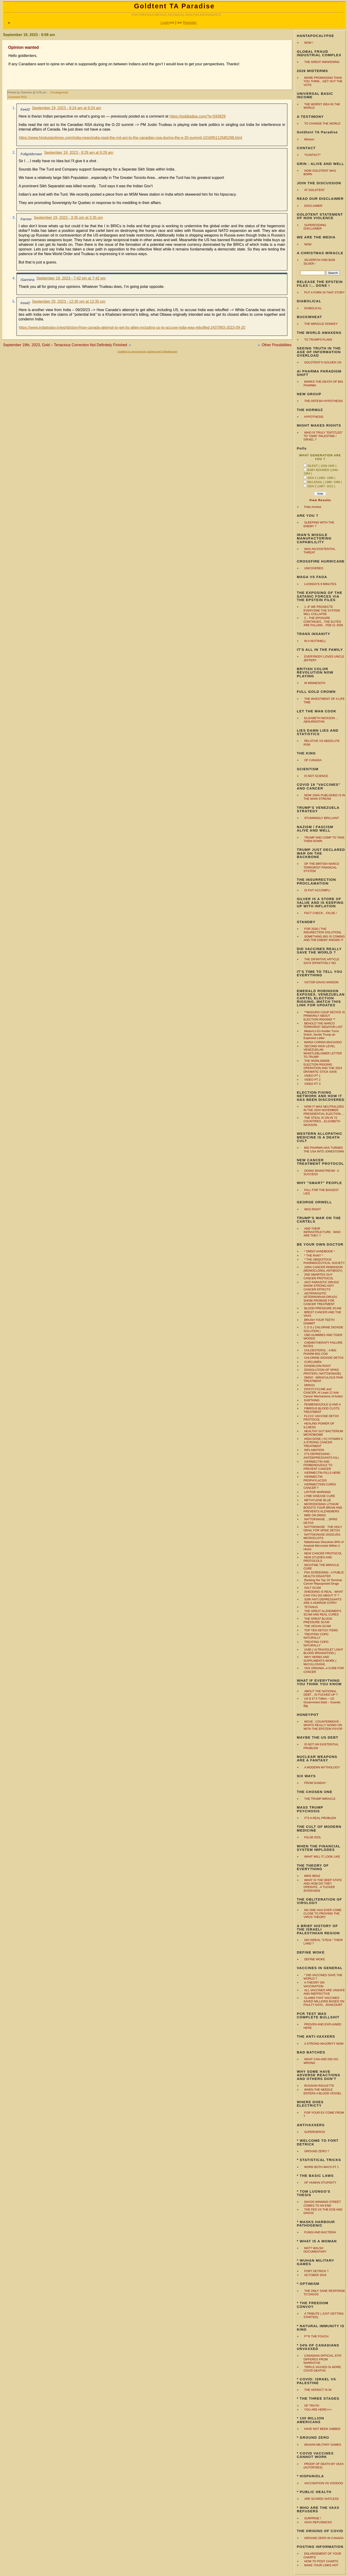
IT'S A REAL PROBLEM (320, 1818)
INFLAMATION (314, 1450)
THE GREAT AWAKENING (322, 62)
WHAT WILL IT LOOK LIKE (322, 1856)
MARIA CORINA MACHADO (323, 1042)
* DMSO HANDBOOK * (319, 1251)
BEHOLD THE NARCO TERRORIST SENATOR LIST (323, 1025)
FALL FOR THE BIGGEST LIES (321, 1191)
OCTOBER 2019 (315, 2275)
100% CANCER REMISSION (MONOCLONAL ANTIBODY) (323, 1268)
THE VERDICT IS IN (317, 2390)
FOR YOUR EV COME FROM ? (324, 2114)
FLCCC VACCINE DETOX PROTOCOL (321, 1417)
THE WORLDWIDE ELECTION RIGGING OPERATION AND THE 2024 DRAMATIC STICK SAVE (323, 1066)
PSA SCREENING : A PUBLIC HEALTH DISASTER (324, 1574)
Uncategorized (59, 92)
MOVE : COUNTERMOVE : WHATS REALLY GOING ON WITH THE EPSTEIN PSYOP (323, 1725)
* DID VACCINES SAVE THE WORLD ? (323, 1976)
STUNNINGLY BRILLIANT (321, 818)
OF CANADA (313, 760)
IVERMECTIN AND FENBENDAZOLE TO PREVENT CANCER (318, 1465)
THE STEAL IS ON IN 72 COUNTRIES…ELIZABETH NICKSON (322, 1121)
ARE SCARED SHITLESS (321, 2498)
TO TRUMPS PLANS (318, 339)
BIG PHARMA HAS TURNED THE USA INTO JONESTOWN (324, 1149)
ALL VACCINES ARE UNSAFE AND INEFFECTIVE (324, 1991)
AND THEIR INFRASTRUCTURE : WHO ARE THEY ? (322, 1232)
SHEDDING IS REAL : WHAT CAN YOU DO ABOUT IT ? (323, 1593)
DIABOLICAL (313, 308)
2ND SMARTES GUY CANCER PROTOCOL (319, 1276)
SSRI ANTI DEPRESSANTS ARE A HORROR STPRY (323, 1601)
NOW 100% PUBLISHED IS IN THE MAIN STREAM (324, 796)
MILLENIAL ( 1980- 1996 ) (324, 482)
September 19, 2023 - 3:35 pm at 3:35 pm (68, 218)
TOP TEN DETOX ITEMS (321, 1630)
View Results (320, 500)
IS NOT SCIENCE (316, 776)
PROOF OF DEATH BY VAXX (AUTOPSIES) (324, 2465)
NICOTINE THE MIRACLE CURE (321, 1566)
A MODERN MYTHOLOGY (322, 1767)
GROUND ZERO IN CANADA (324, 2538)
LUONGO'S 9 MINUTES (320, 584)
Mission (309, 139)
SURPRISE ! (312, 2518)
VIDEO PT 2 (312, 1079)
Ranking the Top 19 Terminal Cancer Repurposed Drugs (323, 1581)
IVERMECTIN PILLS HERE (322, 1472)
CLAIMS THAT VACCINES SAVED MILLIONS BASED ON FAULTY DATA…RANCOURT (324, 2001)
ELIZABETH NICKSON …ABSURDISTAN (321, 719)
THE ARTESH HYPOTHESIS (323, 401)
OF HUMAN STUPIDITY (320, 2182)
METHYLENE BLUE (317, 1500)
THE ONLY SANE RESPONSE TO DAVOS (324, 2292)
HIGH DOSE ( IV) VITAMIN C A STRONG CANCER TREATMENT (323, 1442)
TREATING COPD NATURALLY (316, 1635)
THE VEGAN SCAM (317, 1626)
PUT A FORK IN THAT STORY (324, 292)
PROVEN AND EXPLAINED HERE (322, 2026)
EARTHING (312, 1400)
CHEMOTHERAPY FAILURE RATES (323, 1344)
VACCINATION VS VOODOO (323, 2483)
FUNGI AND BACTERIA (320, 2232)
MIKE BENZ (312, 1876)
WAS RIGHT (312, 1209)
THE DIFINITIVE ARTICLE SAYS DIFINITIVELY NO (321, 960)
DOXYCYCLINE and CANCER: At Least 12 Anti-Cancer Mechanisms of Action (323, 1392)
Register (190, 23)
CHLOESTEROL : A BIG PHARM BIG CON (320, 1352)
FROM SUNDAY (315, 1783)
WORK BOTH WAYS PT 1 (321, 2167)
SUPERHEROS (314, 2132)
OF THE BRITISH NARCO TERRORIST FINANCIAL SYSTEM (321, 867)
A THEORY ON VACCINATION (314, 1984)
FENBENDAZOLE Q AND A (322, 1404)
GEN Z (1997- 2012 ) (321, 486)
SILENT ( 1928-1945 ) (321, 465)
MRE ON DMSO (315, 1515)
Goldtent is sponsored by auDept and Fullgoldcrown (147, 351)
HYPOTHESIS (314, 416)
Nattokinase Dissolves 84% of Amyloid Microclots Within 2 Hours (324, 1545)
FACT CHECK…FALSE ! (320, 913)
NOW (307, 244)
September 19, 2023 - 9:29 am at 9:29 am (78, 153)
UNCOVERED (313, 568)
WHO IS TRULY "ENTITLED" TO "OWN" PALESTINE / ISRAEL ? (323, 436)
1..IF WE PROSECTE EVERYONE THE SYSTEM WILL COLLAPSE (322, 610)
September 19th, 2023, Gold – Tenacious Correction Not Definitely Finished (65, 345)
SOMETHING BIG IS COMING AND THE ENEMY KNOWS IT (324, 938)
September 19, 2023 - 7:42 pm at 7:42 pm (71, 278)
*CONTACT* (312, 155)
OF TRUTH (311, 2405)
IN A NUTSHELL (315, 641)
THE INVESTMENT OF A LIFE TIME (324, 700)
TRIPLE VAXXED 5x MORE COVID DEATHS (322, 2368)
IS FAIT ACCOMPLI (317, 890)
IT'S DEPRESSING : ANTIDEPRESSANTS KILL (321, 1455)
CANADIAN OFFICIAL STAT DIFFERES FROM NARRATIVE (323, 2359)
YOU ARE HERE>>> (318, 2409)
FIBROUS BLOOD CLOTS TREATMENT (321, 1410)
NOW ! (308, 42)
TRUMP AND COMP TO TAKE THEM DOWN (324, 839)
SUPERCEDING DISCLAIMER (315, 226)
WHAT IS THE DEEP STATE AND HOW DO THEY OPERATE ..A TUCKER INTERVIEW (323, 1885)
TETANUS (311, 1607)
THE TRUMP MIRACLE (320, 1798)
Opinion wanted (23, 47)
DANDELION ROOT (317, 1366)
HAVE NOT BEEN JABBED (322, 2429)
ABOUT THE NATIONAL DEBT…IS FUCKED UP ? (321, 1692)
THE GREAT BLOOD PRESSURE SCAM (318, 1620)
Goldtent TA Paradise (174, 6)
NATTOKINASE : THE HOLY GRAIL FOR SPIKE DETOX (323, 1528)
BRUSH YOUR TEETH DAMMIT (319, 1321)
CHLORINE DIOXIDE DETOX (324, 1357)
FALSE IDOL (312, 1837)
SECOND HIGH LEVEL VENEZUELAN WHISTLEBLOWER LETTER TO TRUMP (323, 1051)
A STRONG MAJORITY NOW (324, 2043)
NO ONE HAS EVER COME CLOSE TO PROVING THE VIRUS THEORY (323, 1913)
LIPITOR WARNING (317, 1492)
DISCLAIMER (313, 205)
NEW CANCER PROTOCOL (323, 1553)
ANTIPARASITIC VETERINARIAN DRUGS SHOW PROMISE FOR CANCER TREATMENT (320, 1299)
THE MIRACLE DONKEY (321, 324)
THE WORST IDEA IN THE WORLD (322, 105)
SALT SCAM (312, 1587)
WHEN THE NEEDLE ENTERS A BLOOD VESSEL (323, 2091)
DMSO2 (309, 1385)
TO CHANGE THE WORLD (322, 123)
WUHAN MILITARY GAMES (322, 2444)
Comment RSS (17, 97)
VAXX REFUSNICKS (318, 2522)
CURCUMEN (313, 1362)
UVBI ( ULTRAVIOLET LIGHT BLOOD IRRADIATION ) (323, 1651)
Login (165, 23)
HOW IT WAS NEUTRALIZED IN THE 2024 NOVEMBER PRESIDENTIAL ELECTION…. (324, 1110)
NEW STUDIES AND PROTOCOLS (318, 1559)
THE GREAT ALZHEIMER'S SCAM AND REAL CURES (322, 1612)
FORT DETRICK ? (316, 2271)
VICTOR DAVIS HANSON (321, 982)
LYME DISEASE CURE (319, 1496)
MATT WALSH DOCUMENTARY (315, 2249)
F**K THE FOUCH (316, 2336)
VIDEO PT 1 (312, 1075)
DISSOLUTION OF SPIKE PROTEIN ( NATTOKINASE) (322, 1371)
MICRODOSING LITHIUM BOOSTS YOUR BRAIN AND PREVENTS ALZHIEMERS (323, 1507)
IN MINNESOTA (314, 683)
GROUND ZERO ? (316, 2151)
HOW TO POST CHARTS (321, 2561)
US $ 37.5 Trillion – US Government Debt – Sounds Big (322, 1702)
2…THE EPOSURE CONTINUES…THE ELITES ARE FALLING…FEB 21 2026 (323, 621)
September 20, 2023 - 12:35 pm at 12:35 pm (68, 301)
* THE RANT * (313, 1255)
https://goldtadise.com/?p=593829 (198, 116)
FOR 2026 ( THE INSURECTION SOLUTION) (322, 930)
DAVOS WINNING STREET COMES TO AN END (322, 2203)
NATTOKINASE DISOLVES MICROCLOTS (322, 1536)
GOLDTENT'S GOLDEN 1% (322, 362)
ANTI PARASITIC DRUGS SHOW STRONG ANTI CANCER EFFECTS (321, 1285)
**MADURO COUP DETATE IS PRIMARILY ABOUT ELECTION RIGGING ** (324, 1015)
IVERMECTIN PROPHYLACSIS (315, 1478)
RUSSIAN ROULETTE (319, 2085)
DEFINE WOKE (314, 1959)
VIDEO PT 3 (312, 1084)
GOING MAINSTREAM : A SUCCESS (321, 1172)
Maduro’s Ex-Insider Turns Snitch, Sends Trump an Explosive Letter (321, 1034)
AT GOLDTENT (314, 190)
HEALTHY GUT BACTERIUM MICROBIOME (323, 1432)
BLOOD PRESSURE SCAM (322, 1308)
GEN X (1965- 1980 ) (321, 478)
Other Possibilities (276, 345)
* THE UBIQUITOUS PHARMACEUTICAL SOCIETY (324, 1261)
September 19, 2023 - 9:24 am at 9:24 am (66, 108)
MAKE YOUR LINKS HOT (321, 2565)
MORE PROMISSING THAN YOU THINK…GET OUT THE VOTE (323, 81)
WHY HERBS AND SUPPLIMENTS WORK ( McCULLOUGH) (320, 1660)
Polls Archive (312, 507)
